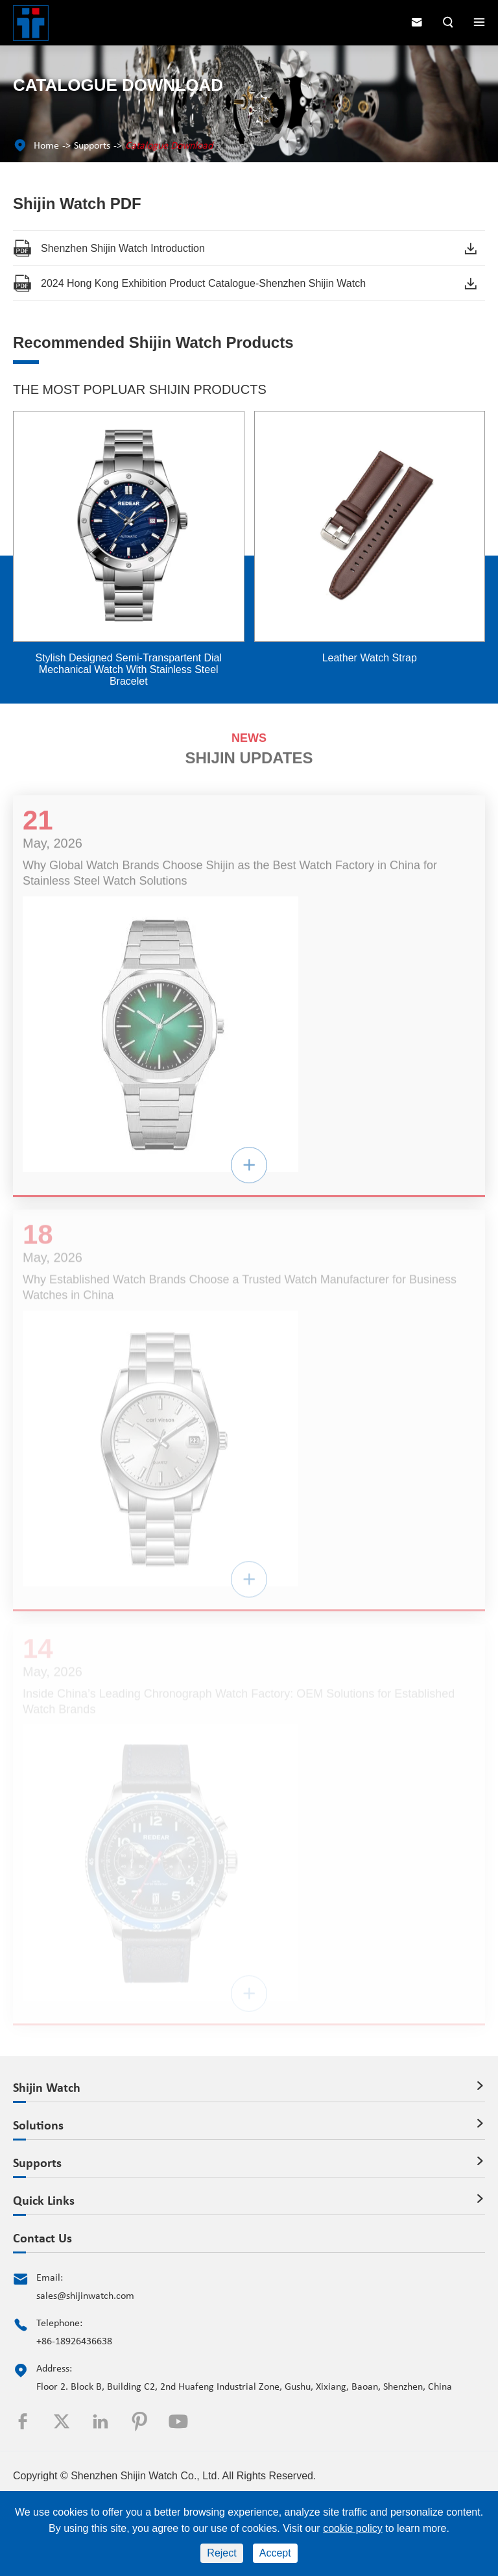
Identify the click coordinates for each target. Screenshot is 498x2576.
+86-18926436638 (74, 2342)
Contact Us (42, 2239)
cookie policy (353, 2528)
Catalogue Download (169, 146)
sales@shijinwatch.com (85, 2296)
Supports (92, 146)
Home (46, 146)
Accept (275, 2552)
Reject (221, 2552)
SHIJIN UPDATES (249, 754)
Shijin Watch (46, 2088)
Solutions (38, 2126)
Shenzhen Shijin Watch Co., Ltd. (145, 2475)
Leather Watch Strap (369, 657)
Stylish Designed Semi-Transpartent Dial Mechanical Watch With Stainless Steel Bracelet (128, 669)
